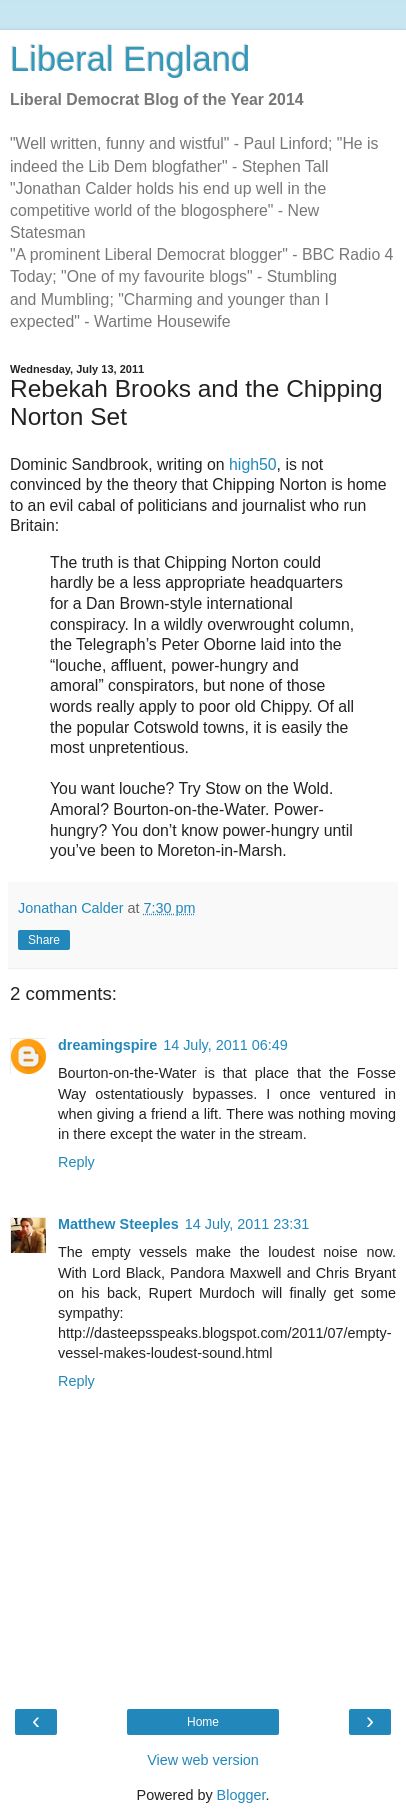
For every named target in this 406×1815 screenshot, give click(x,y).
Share (44, 940)
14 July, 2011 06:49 (225, 1045)
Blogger (241, 1795)
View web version (203, 1760)
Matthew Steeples (118, 1224)
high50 (253, 464)
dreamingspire (107, 1045)
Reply (76, 1162)
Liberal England (130, 59)
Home (203, 1722)
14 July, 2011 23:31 (247, 1224)
